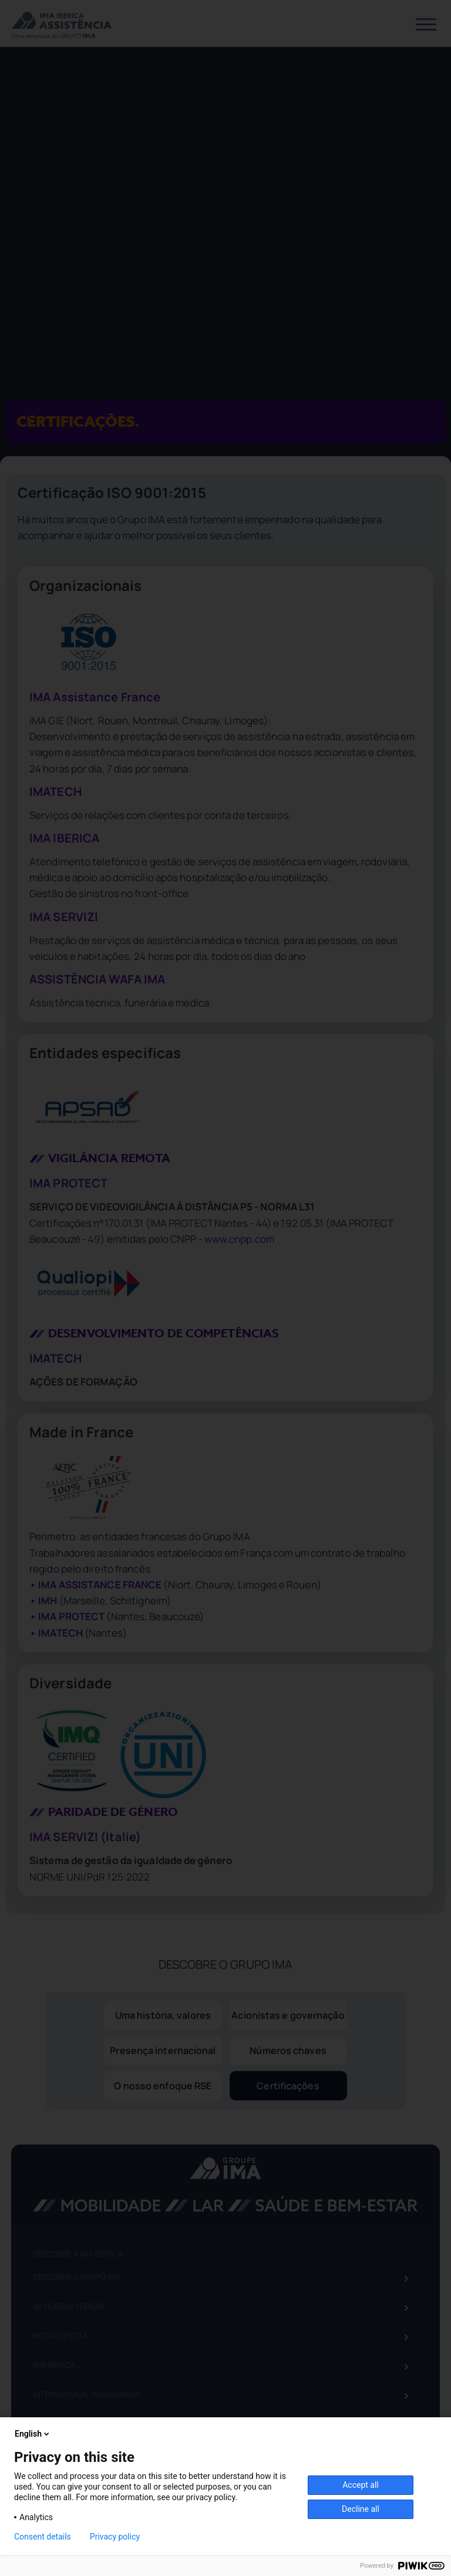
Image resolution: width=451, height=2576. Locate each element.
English (33, 2433)
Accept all (360, 2485)
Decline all (360, 2509)
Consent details (42, 2536)
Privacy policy (115, 2536)
